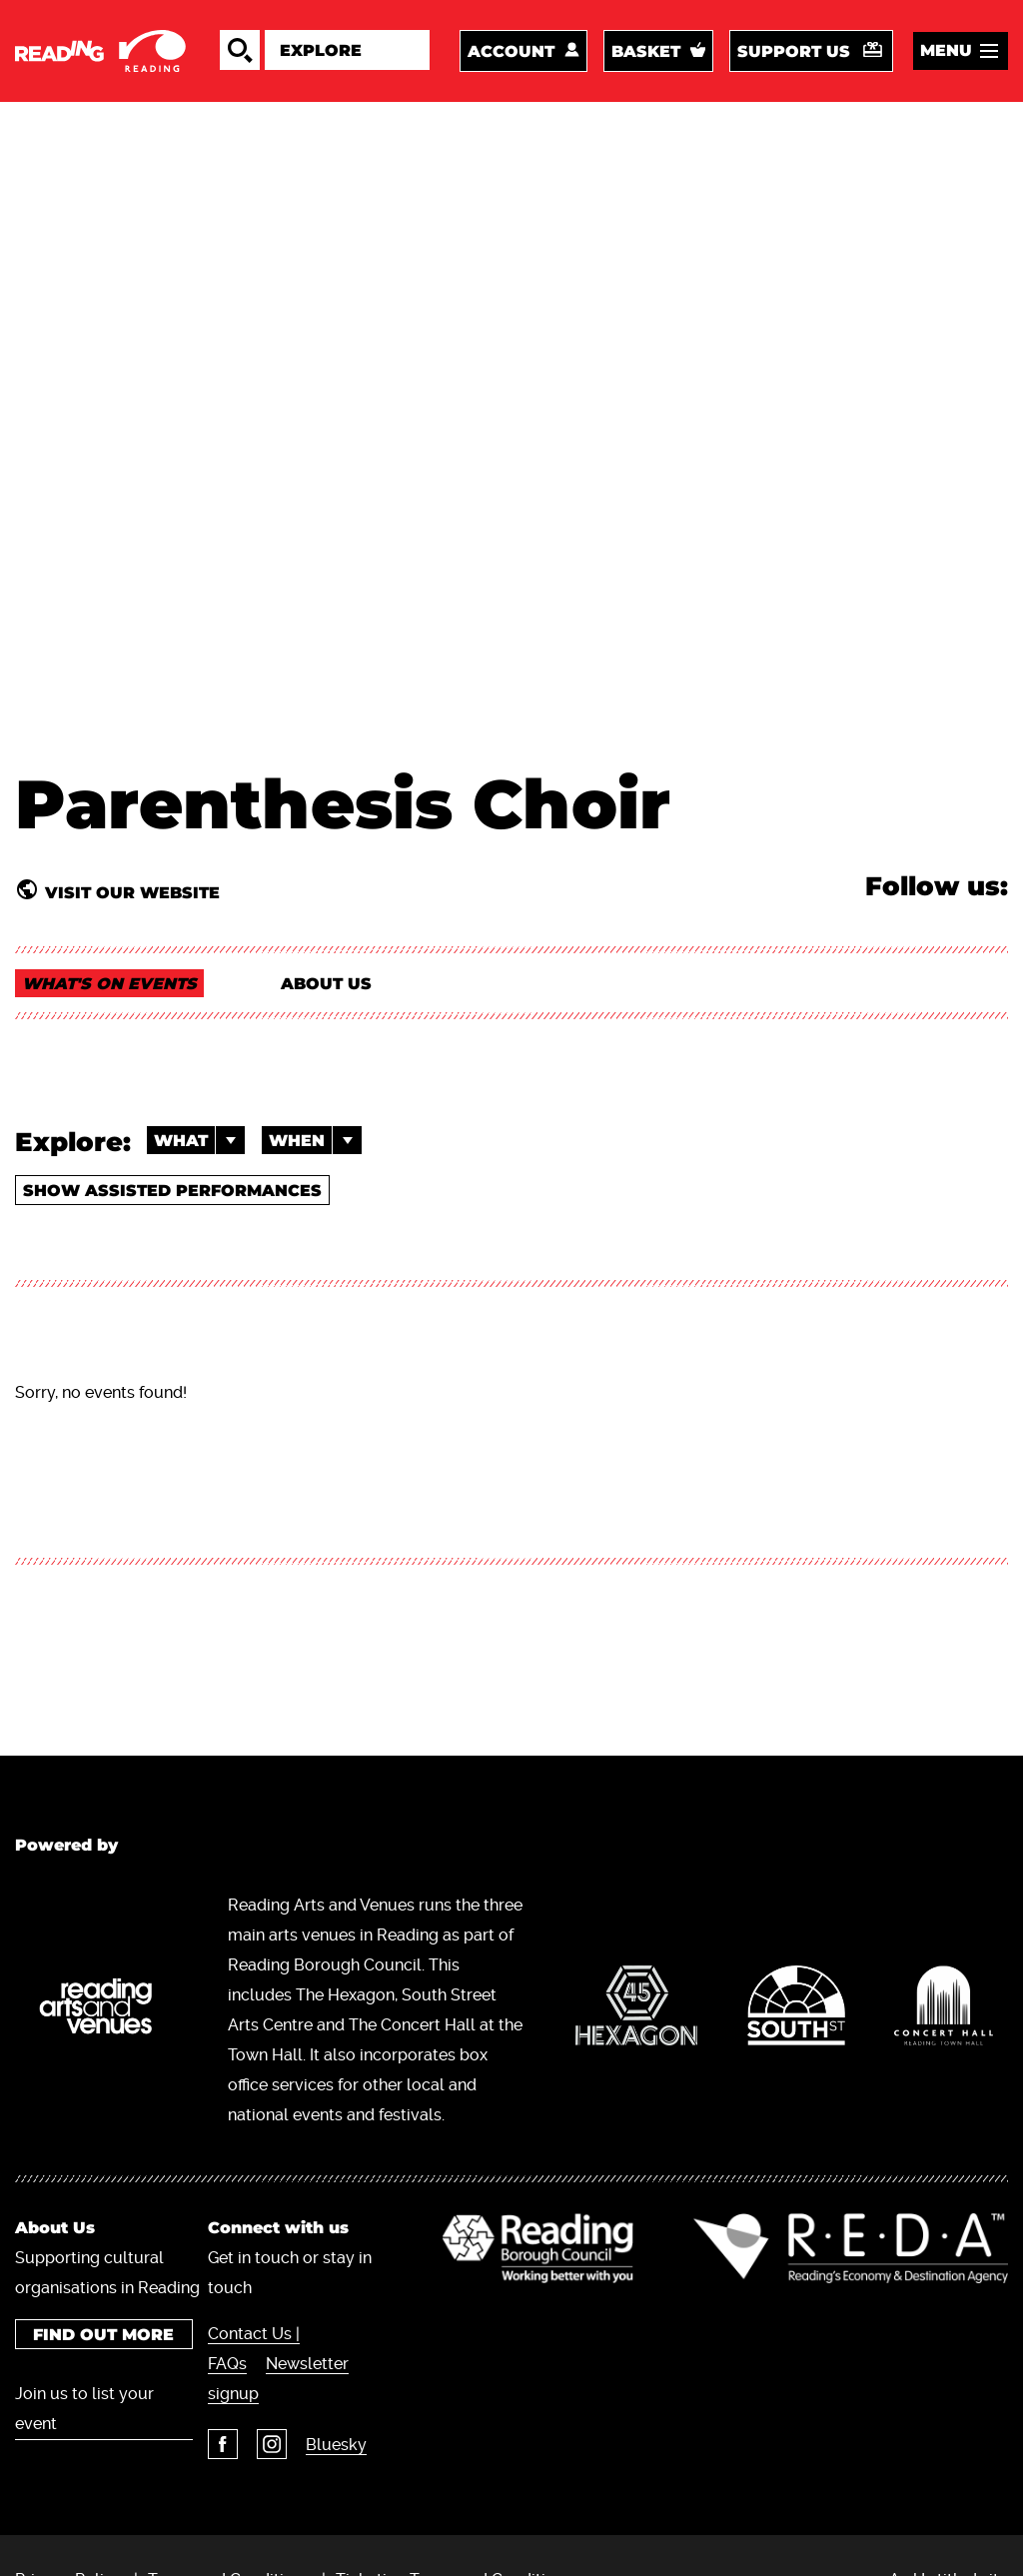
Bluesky (336, 2444)
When (315, 1140)
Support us (793, 51)
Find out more (103, 2334)
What (199, 1140)
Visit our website (132, 892)
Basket (645, 51)
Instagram (272, 2444)
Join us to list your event (84, 2408)
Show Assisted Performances (172, 1190)
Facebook (223, 2444)
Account (511, 51)
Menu (946, 50)
